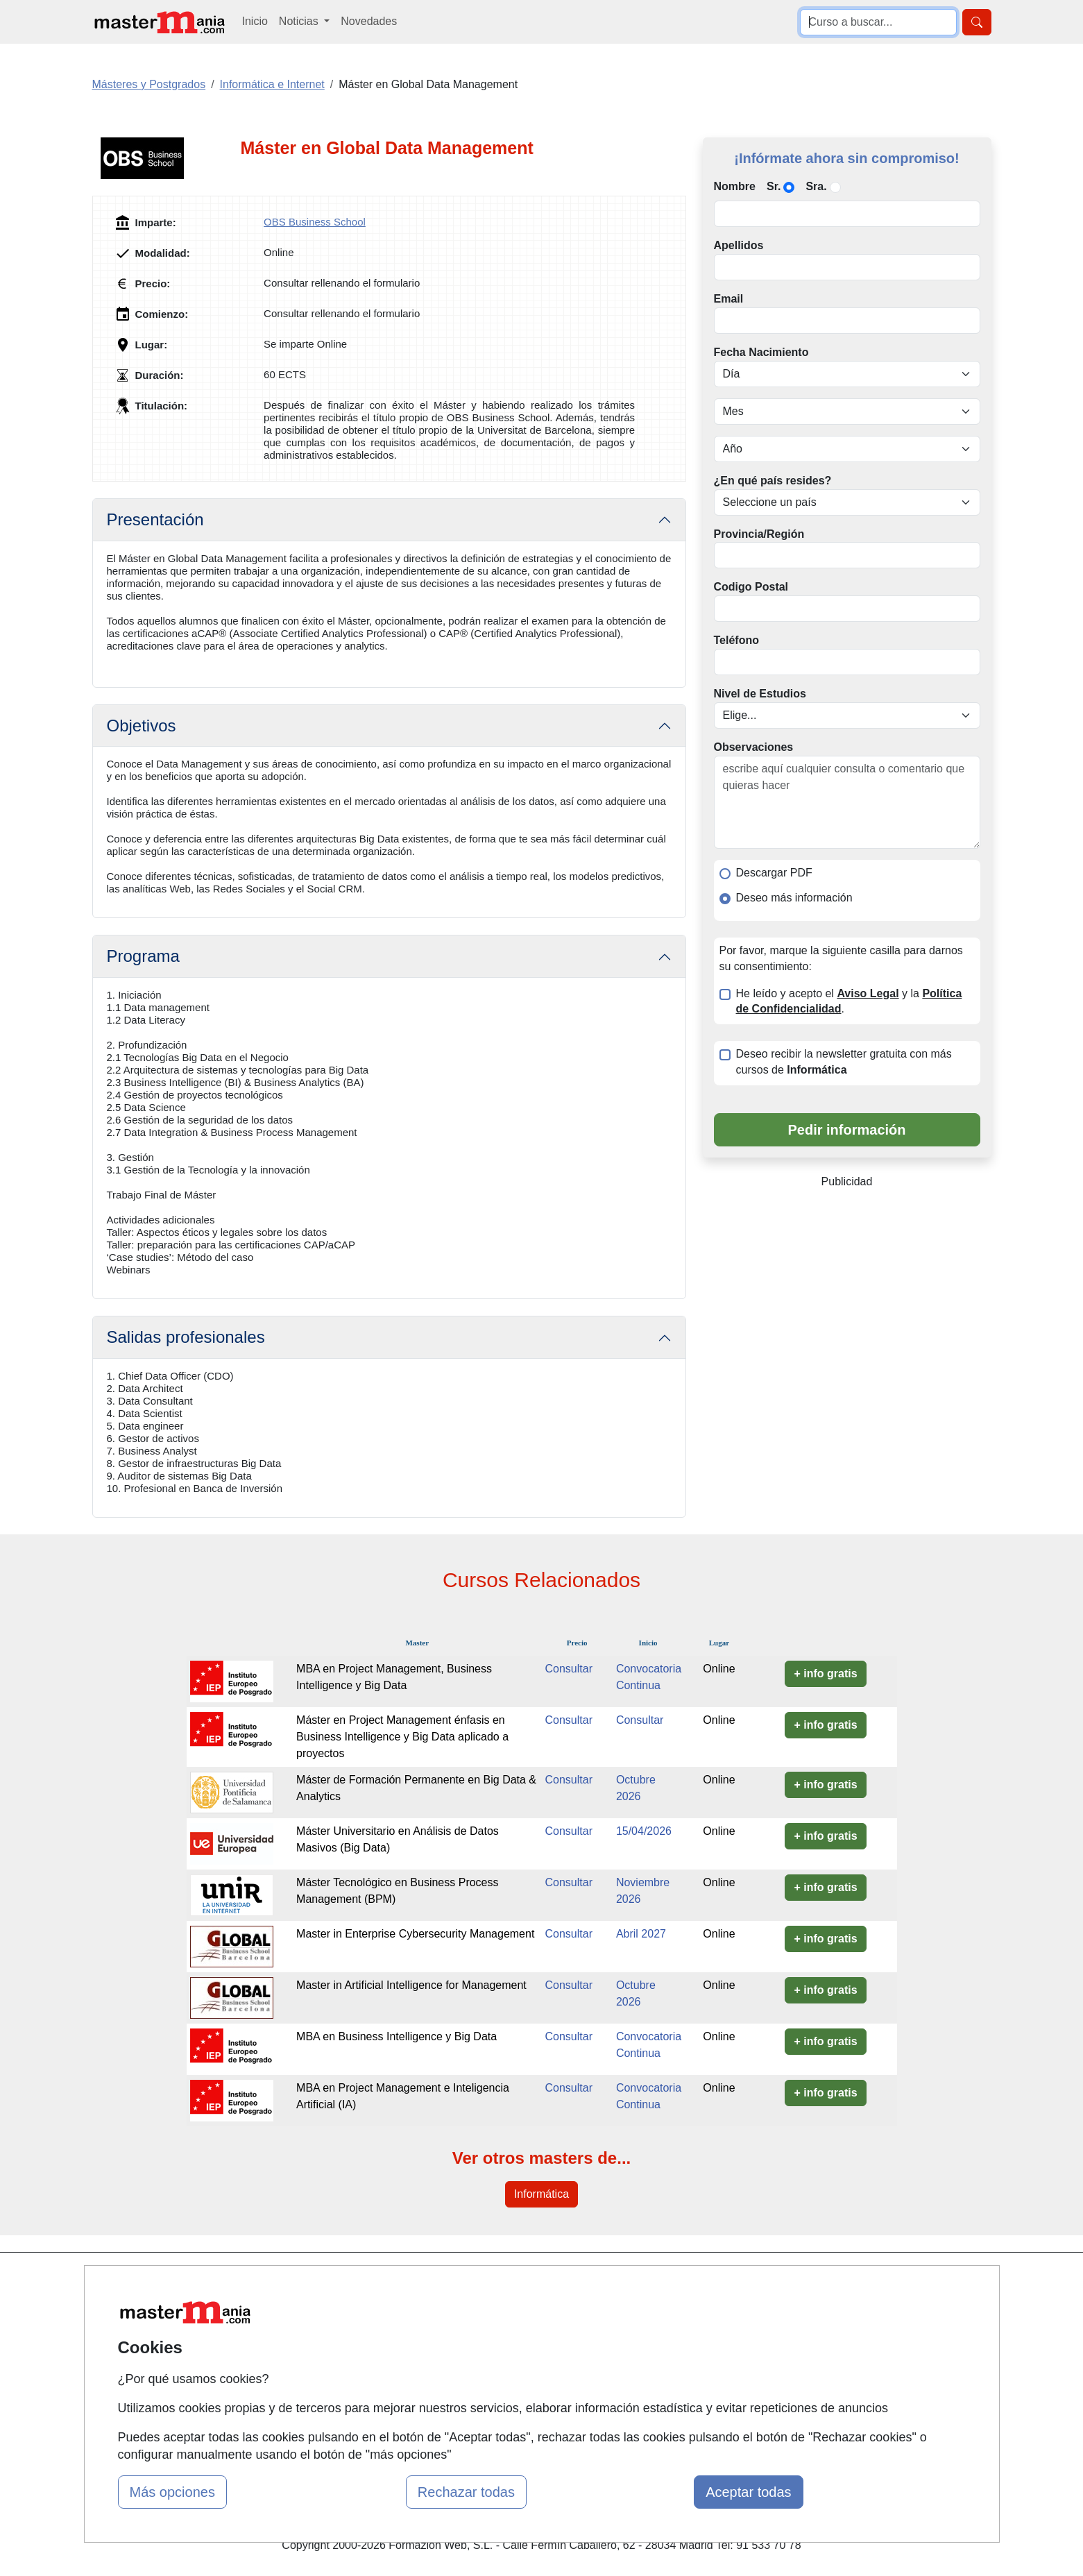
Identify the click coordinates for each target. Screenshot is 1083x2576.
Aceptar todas (748, 2492)
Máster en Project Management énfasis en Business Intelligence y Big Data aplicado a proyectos (402, 1736)
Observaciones (754, 747)
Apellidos (739, 245)
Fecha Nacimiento (761, 352)
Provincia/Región (759, 534)
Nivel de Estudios (760, 694)
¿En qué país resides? (773, 480)
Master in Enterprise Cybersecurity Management (415, 1934)
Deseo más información (794, 898)
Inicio (255, 21)
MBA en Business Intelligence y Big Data (396, 2036)
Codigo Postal (751, 587)
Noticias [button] (300, 21)
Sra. (815, 186)
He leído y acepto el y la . (849, 1001)
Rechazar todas (466, 2492)
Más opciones (172, 2492)
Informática (541, 2194)
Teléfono (736, 640)
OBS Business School (315, 222)
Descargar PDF (774, 873)
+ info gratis (825, 1673)
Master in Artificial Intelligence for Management (411, 1985)
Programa (143, 956)
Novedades (369, 21)
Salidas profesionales (186, 1337)
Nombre (735, 186)
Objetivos (141, 725)
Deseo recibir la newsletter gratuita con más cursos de (844, 1062)
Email (729, 299)
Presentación (155, 519)
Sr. (774, 186)
